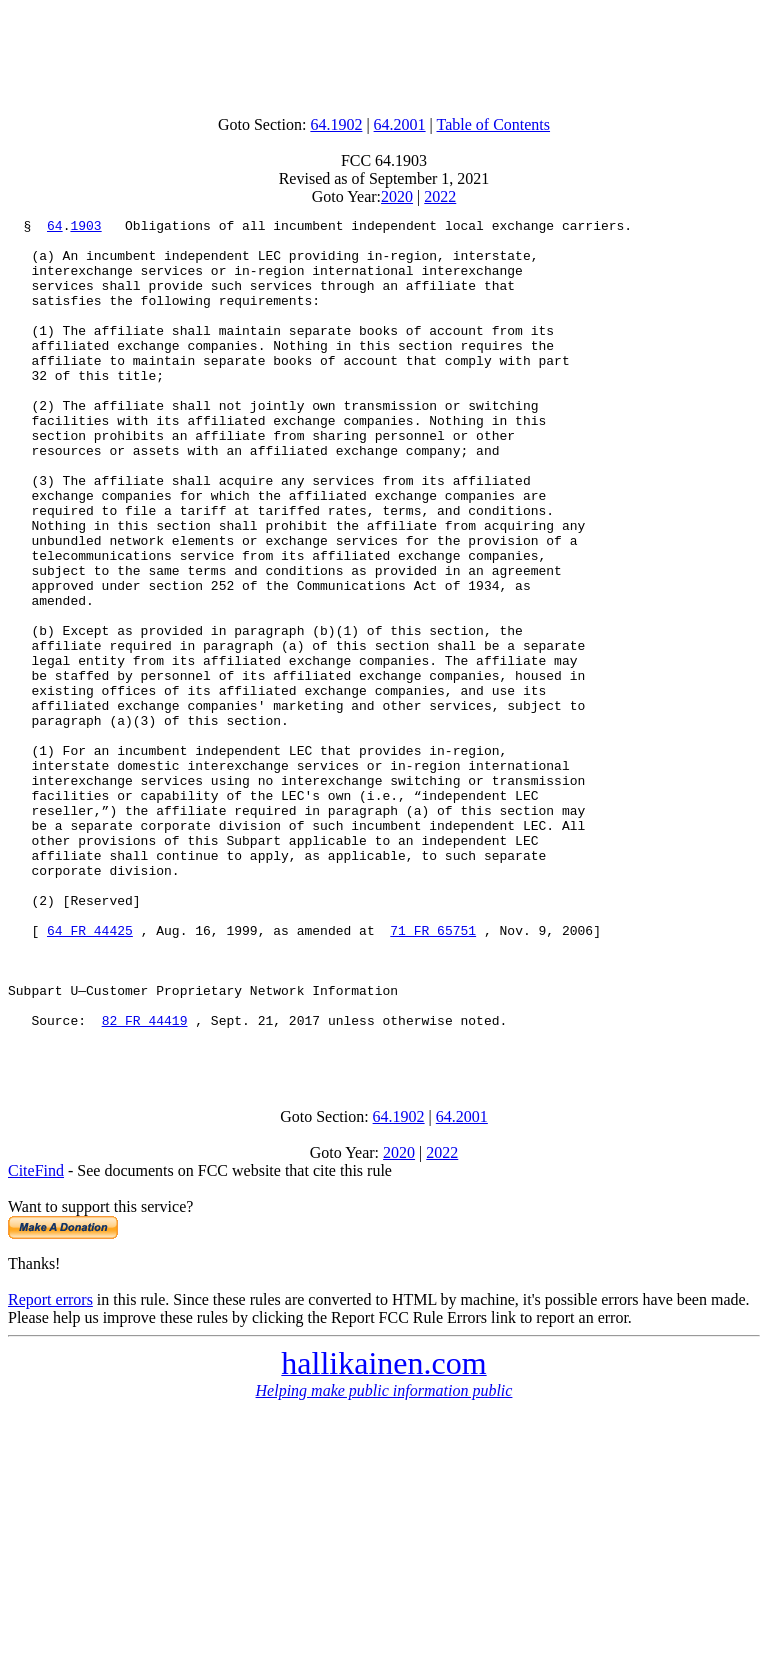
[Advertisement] (384, 53)
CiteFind (36, 1338)
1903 (85, 228)
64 (55, 228)
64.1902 (336, 124)
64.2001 (400, 124)
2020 (397, 196)
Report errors (50, 1467)
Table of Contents (494, 124)
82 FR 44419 (145, 1182)
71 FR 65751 (433, 1074)
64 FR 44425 (90, 1074)
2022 (440, 196)
